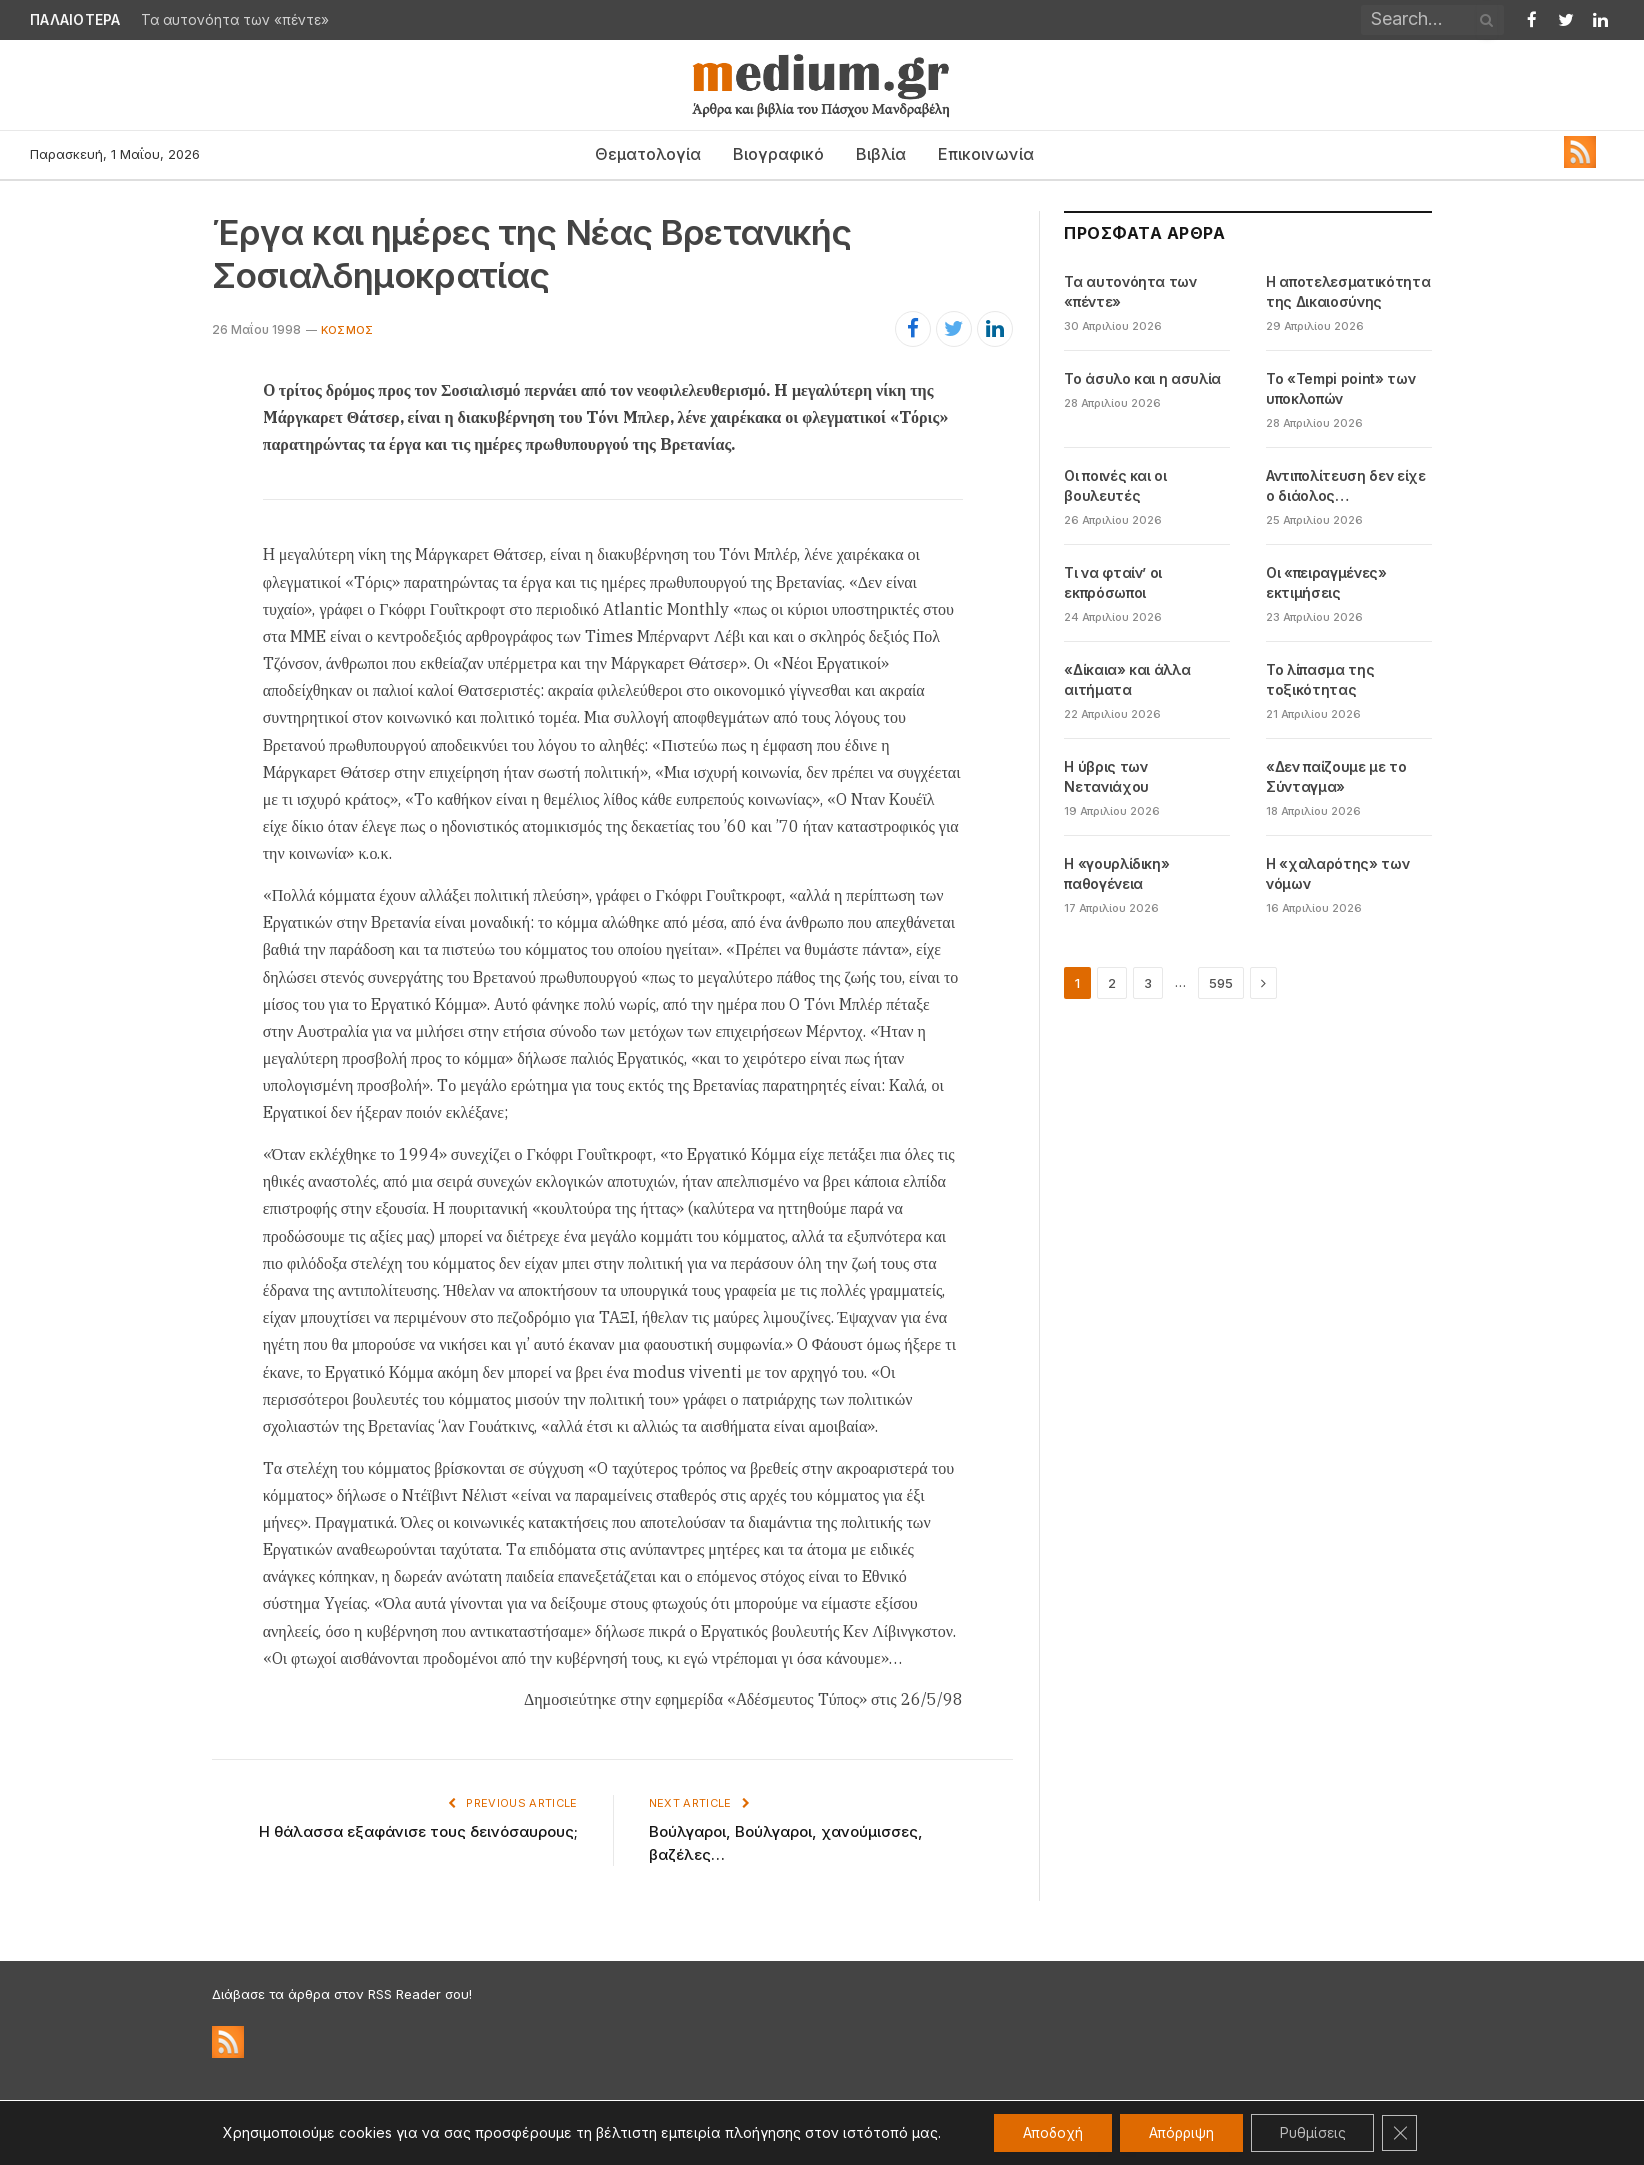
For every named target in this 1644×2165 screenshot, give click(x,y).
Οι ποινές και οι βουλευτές (1115, 485)
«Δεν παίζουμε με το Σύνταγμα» (1336, 776)
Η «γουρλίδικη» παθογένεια (1116, 873)
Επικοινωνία (986, 154)
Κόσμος (347, 330)
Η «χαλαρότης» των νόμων (1337, 873)
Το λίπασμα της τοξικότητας (1320, 679)
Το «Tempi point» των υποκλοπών (1340, 388)
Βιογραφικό (778, 154)
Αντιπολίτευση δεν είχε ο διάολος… (1345, 485)
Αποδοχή (1048, 2132)
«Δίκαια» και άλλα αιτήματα (1127, 679)
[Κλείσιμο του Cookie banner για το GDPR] (1405, 2133)
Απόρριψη (1180, 2132)
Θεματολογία (648, 154)
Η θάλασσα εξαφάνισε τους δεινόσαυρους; (418, 1831)
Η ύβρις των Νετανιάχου (1106, 776)
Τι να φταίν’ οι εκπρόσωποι (1113, 582)
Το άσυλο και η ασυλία (1142, 378)
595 (1221, 983)
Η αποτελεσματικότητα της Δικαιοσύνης (1348, 291)
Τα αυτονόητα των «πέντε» (235, 20)
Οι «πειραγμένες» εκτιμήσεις (1326, 582)
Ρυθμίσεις (1315, 2132)
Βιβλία (881, 154)
